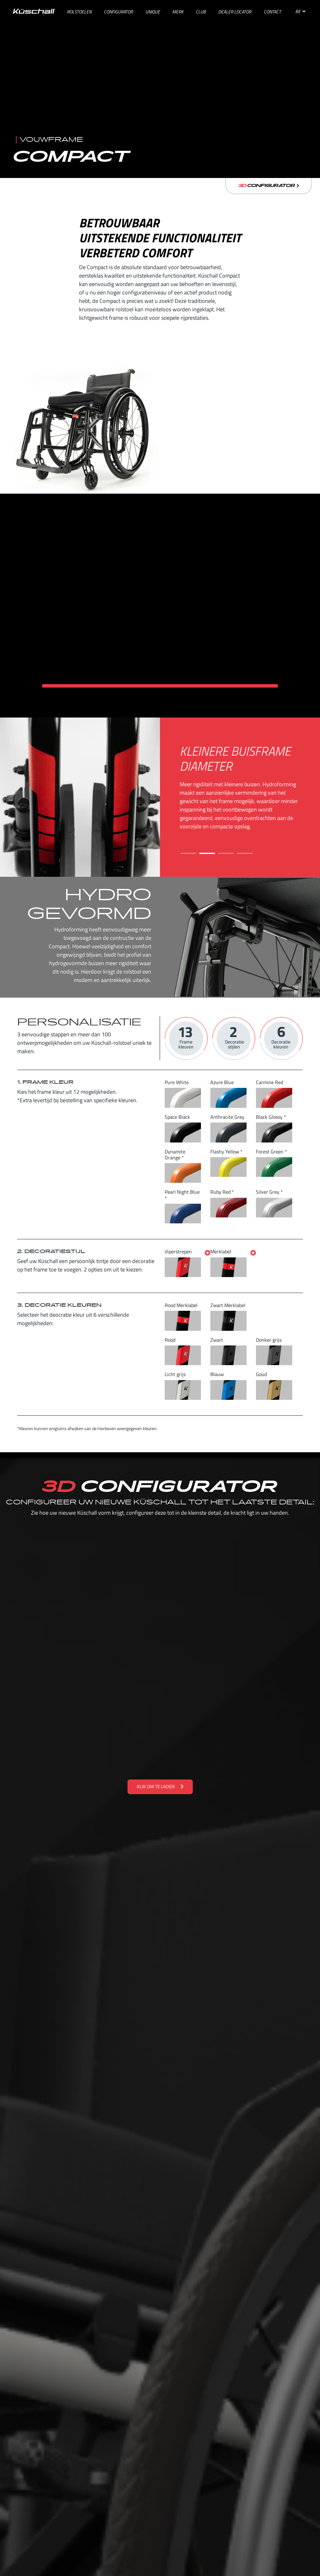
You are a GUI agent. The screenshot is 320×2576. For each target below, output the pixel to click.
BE (300, 11)
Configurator (268, 185)
